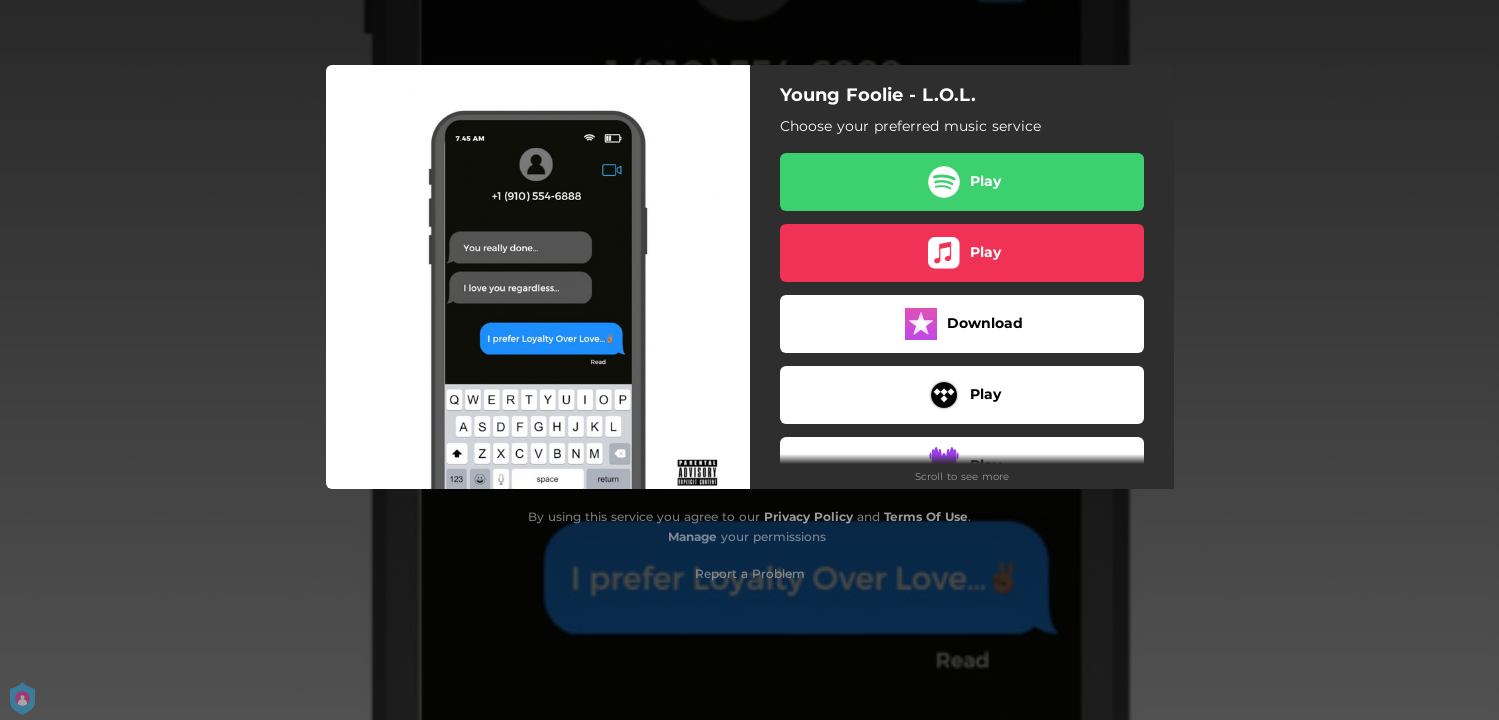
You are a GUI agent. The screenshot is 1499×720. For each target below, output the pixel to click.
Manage (692, 536)
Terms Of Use (926, 516)
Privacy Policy (808, 516)
